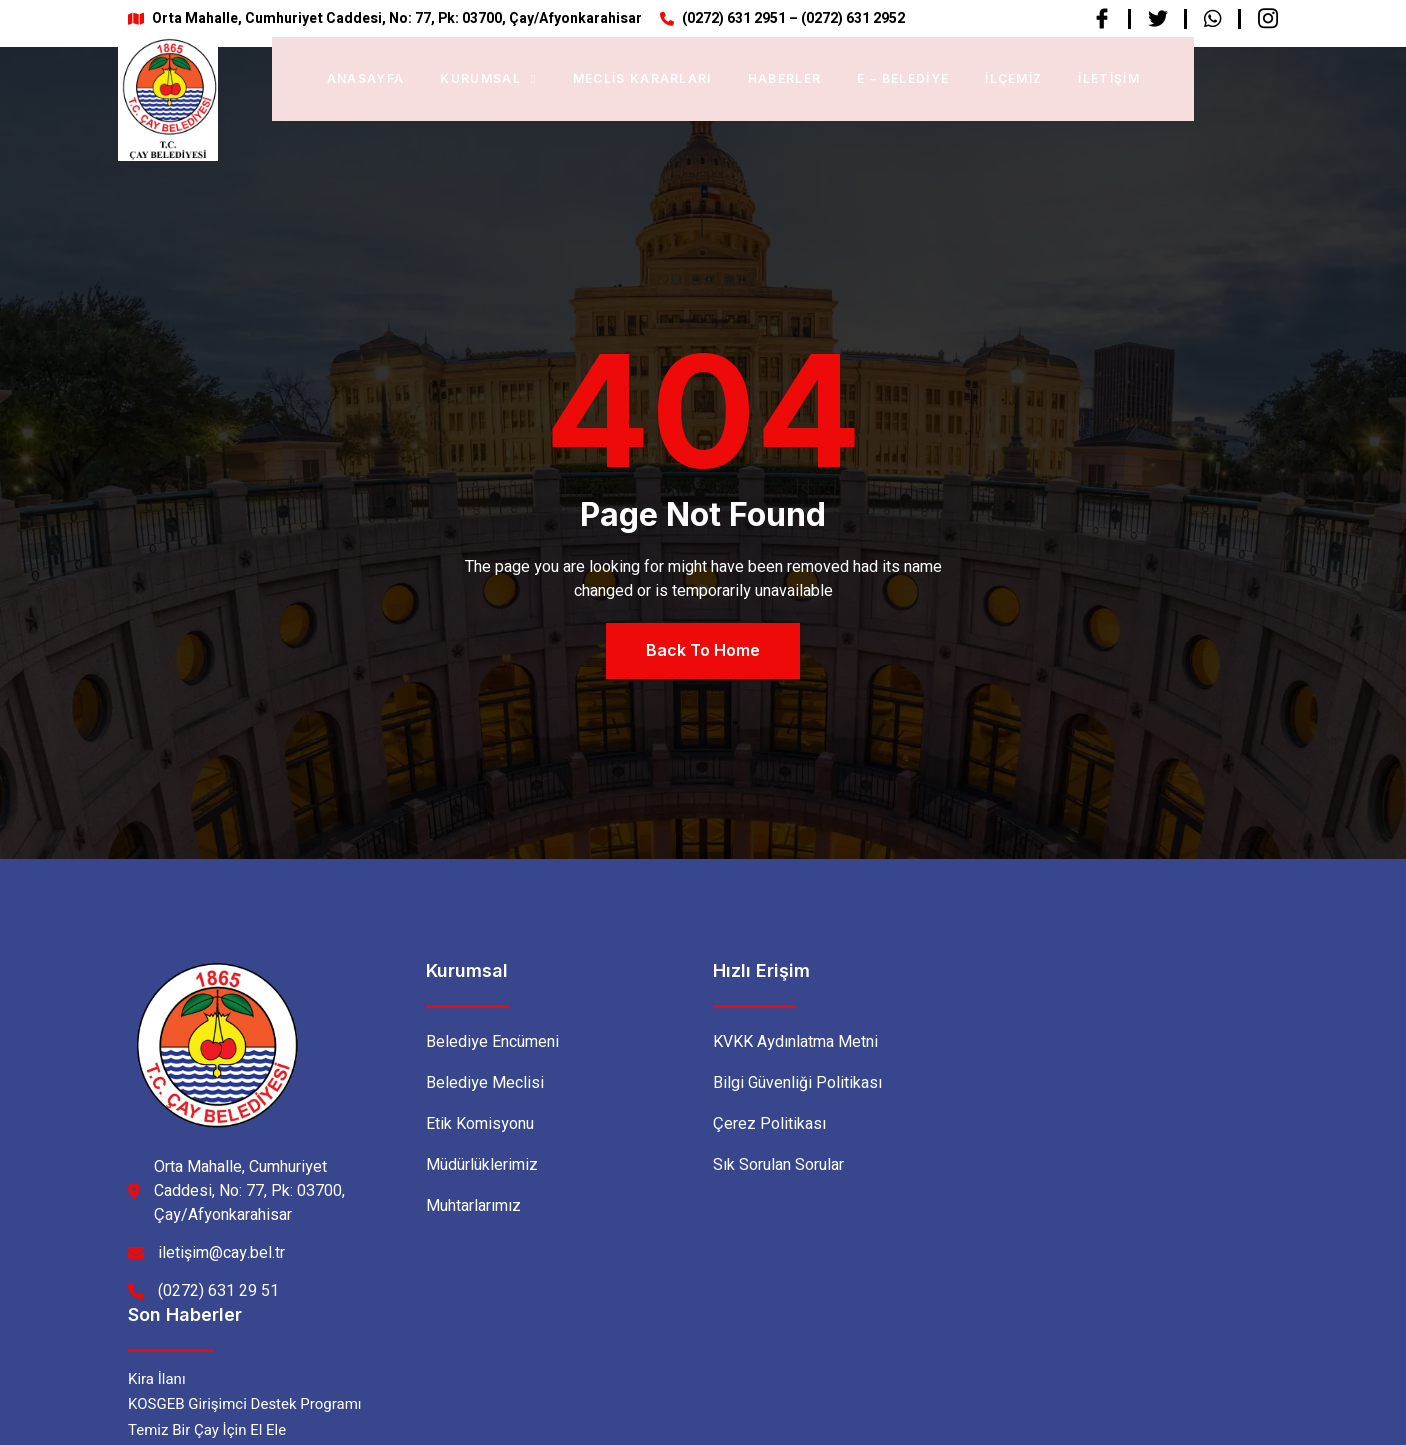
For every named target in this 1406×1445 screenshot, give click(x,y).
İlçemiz (1013, 78)
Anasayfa (366, 78)
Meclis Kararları (642, 78)
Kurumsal (488, 78)
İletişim (1109, 78)
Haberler (785, 78)
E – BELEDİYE (903, 78)
